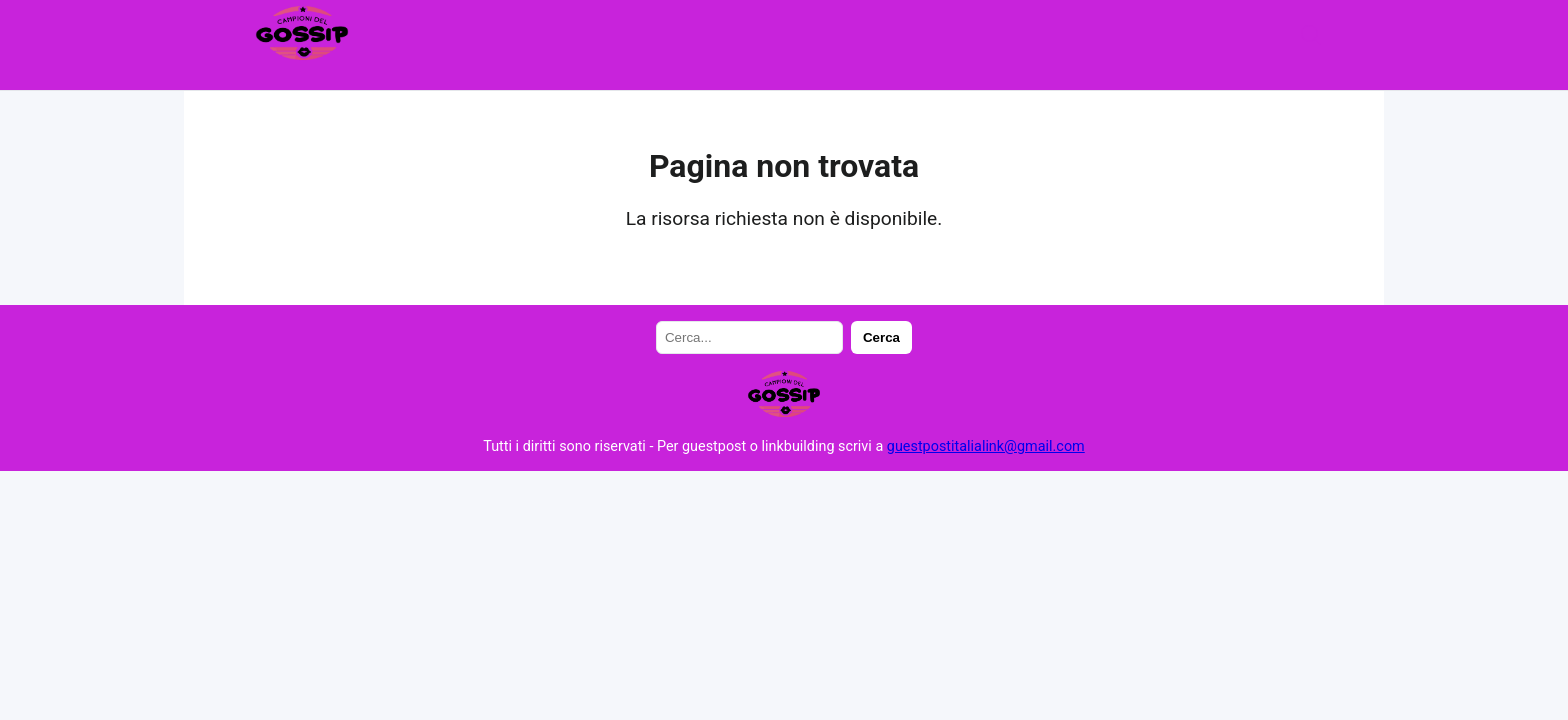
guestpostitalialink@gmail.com (986, 446)
